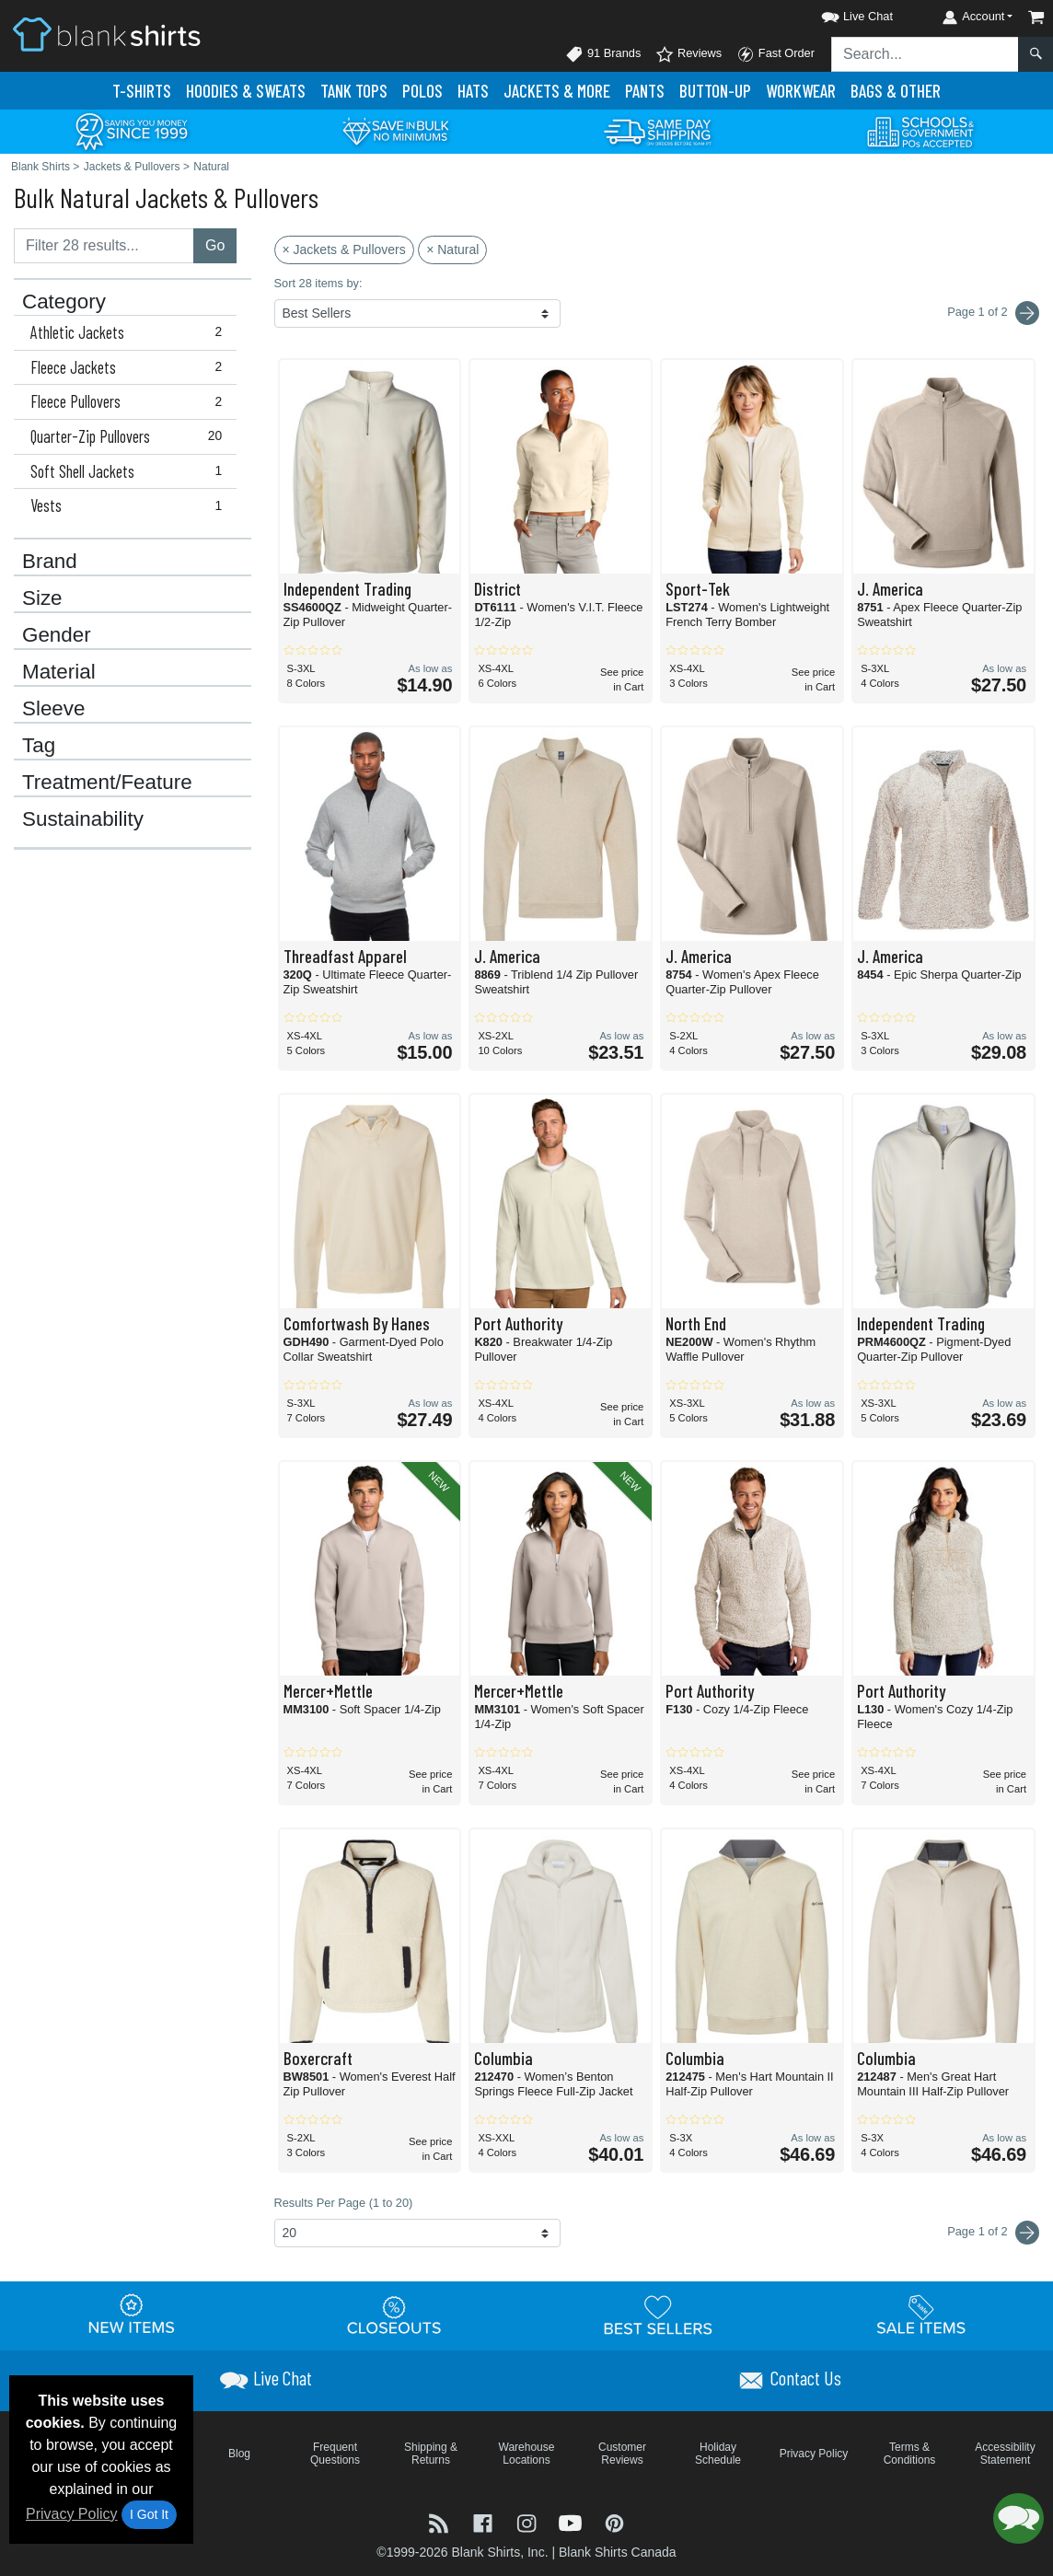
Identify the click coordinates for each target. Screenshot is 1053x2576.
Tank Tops (354, 90)
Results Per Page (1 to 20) (343, 2203)
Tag (38, 746)
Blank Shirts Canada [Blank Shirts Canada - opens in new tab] (618, 2552)
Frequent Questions (335, 2453)
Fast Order (775, 54)
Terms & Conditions (910, 2453)
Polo (422, 90)
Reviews (688, 54)
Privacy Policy (72, 2514)
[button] (840, 13)
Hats (473, 90)
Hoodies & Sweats (246, 90)
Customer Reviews (622, 2453)
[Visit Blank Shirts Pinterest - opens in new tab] (614, 2521)
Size (42, 598)
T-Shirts (141, 90)
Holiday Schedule (718, 2453)
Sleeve (53, 709)
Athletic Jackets (130, 332)
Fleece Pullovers (130, 401)
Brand (49, 561)
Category (64, 302)
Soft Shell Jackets (130, 471)
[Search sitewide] (925, 54)
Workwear (801, 90)
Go (215, 245)
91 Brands (603, 54)
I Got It (149, 2514)
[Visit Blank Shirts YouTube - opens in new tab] (572, 2521)
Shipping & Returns (430, 2453)
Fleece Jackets (130, 367)
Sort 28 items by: (318, 283)
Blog (239, 2453)
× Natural (452, 249)
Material (59, 672)
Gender (56, 635)
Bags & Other (895, 90)
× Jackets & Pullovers (344, 249)
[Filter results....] (104, 245)
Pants (645, 90)
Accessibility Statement (1005, 2453)
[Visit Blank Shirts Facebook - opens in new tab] (485, 2521)
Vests (130, 505)
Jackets (556, 90)
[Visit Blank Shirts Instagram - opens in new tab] (528, 2521)
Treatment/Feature (107, 782)
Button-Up (715, 90)
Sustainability (83, 819)
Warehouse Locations (527, 2453)
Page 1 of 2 (993, 2233)
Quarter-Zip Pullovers (130, 436)
